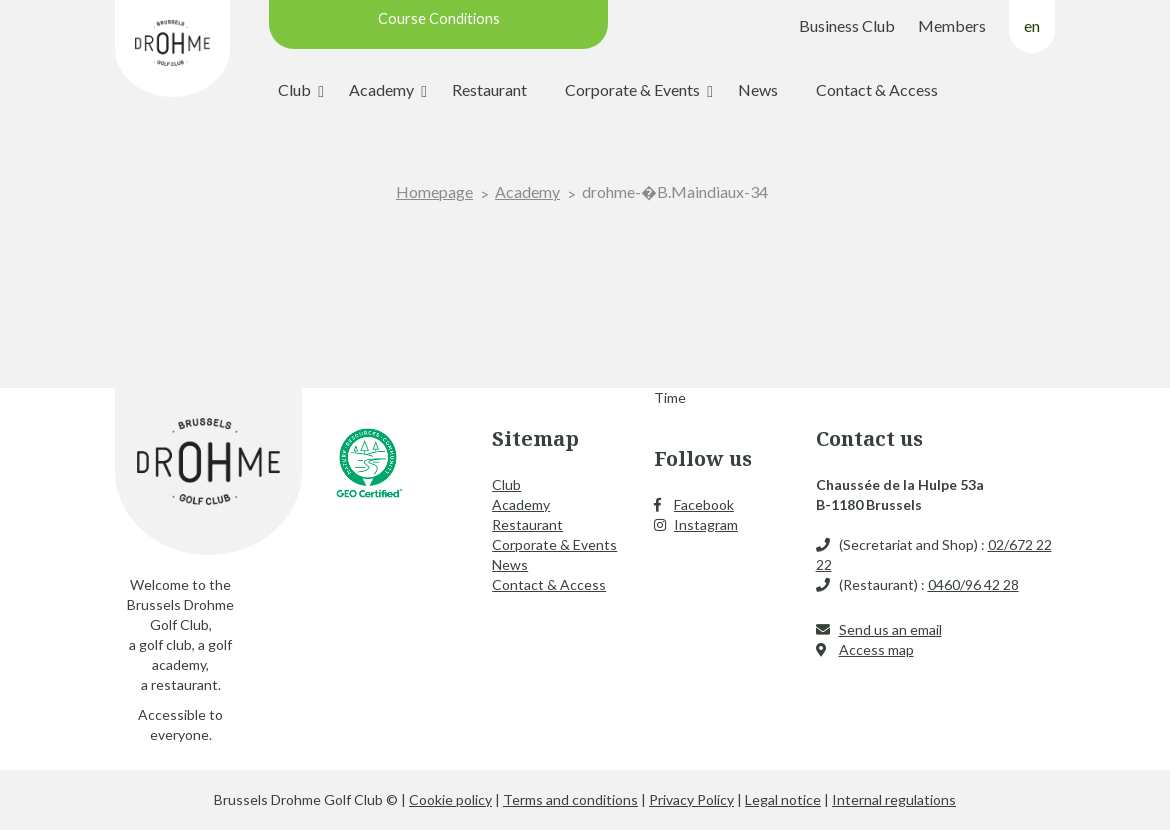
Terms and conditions (570, 799)
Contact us (869, 438)
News (758, 89)
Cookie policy (450, 799)
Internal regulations (894, 799)
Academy (381, 89)
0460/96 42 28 (973, 584)
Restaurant (489, 89)
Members (952, 25)
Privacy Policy (691, 799)
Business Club (847, 25)
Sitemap (535, 438)
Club (294, 89)
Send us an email (890, 629)
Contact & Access (877, 89)
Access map (876, 649)
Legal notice (783, 799)
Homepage (434, 191)
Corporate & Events (632, 89)
